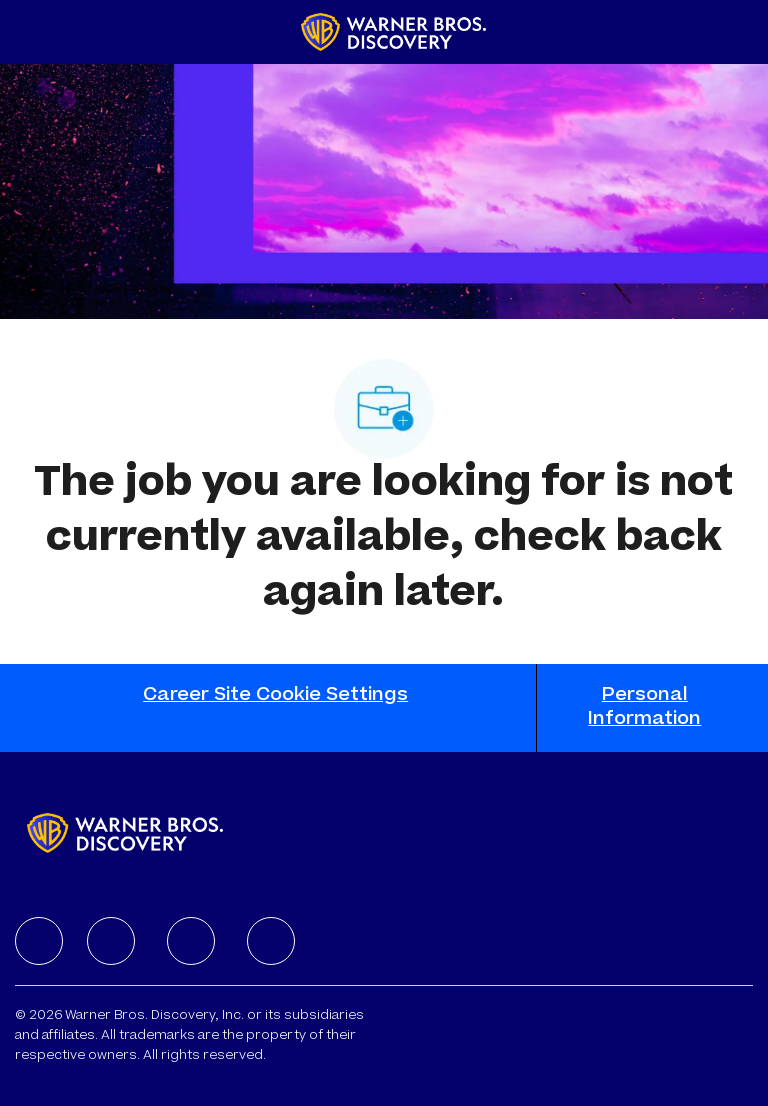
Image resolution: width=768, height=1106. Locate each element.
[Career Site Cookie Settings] (275, 708)
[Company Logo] (393, 33)
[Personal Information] (645, 708)
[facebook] (39, 941)
